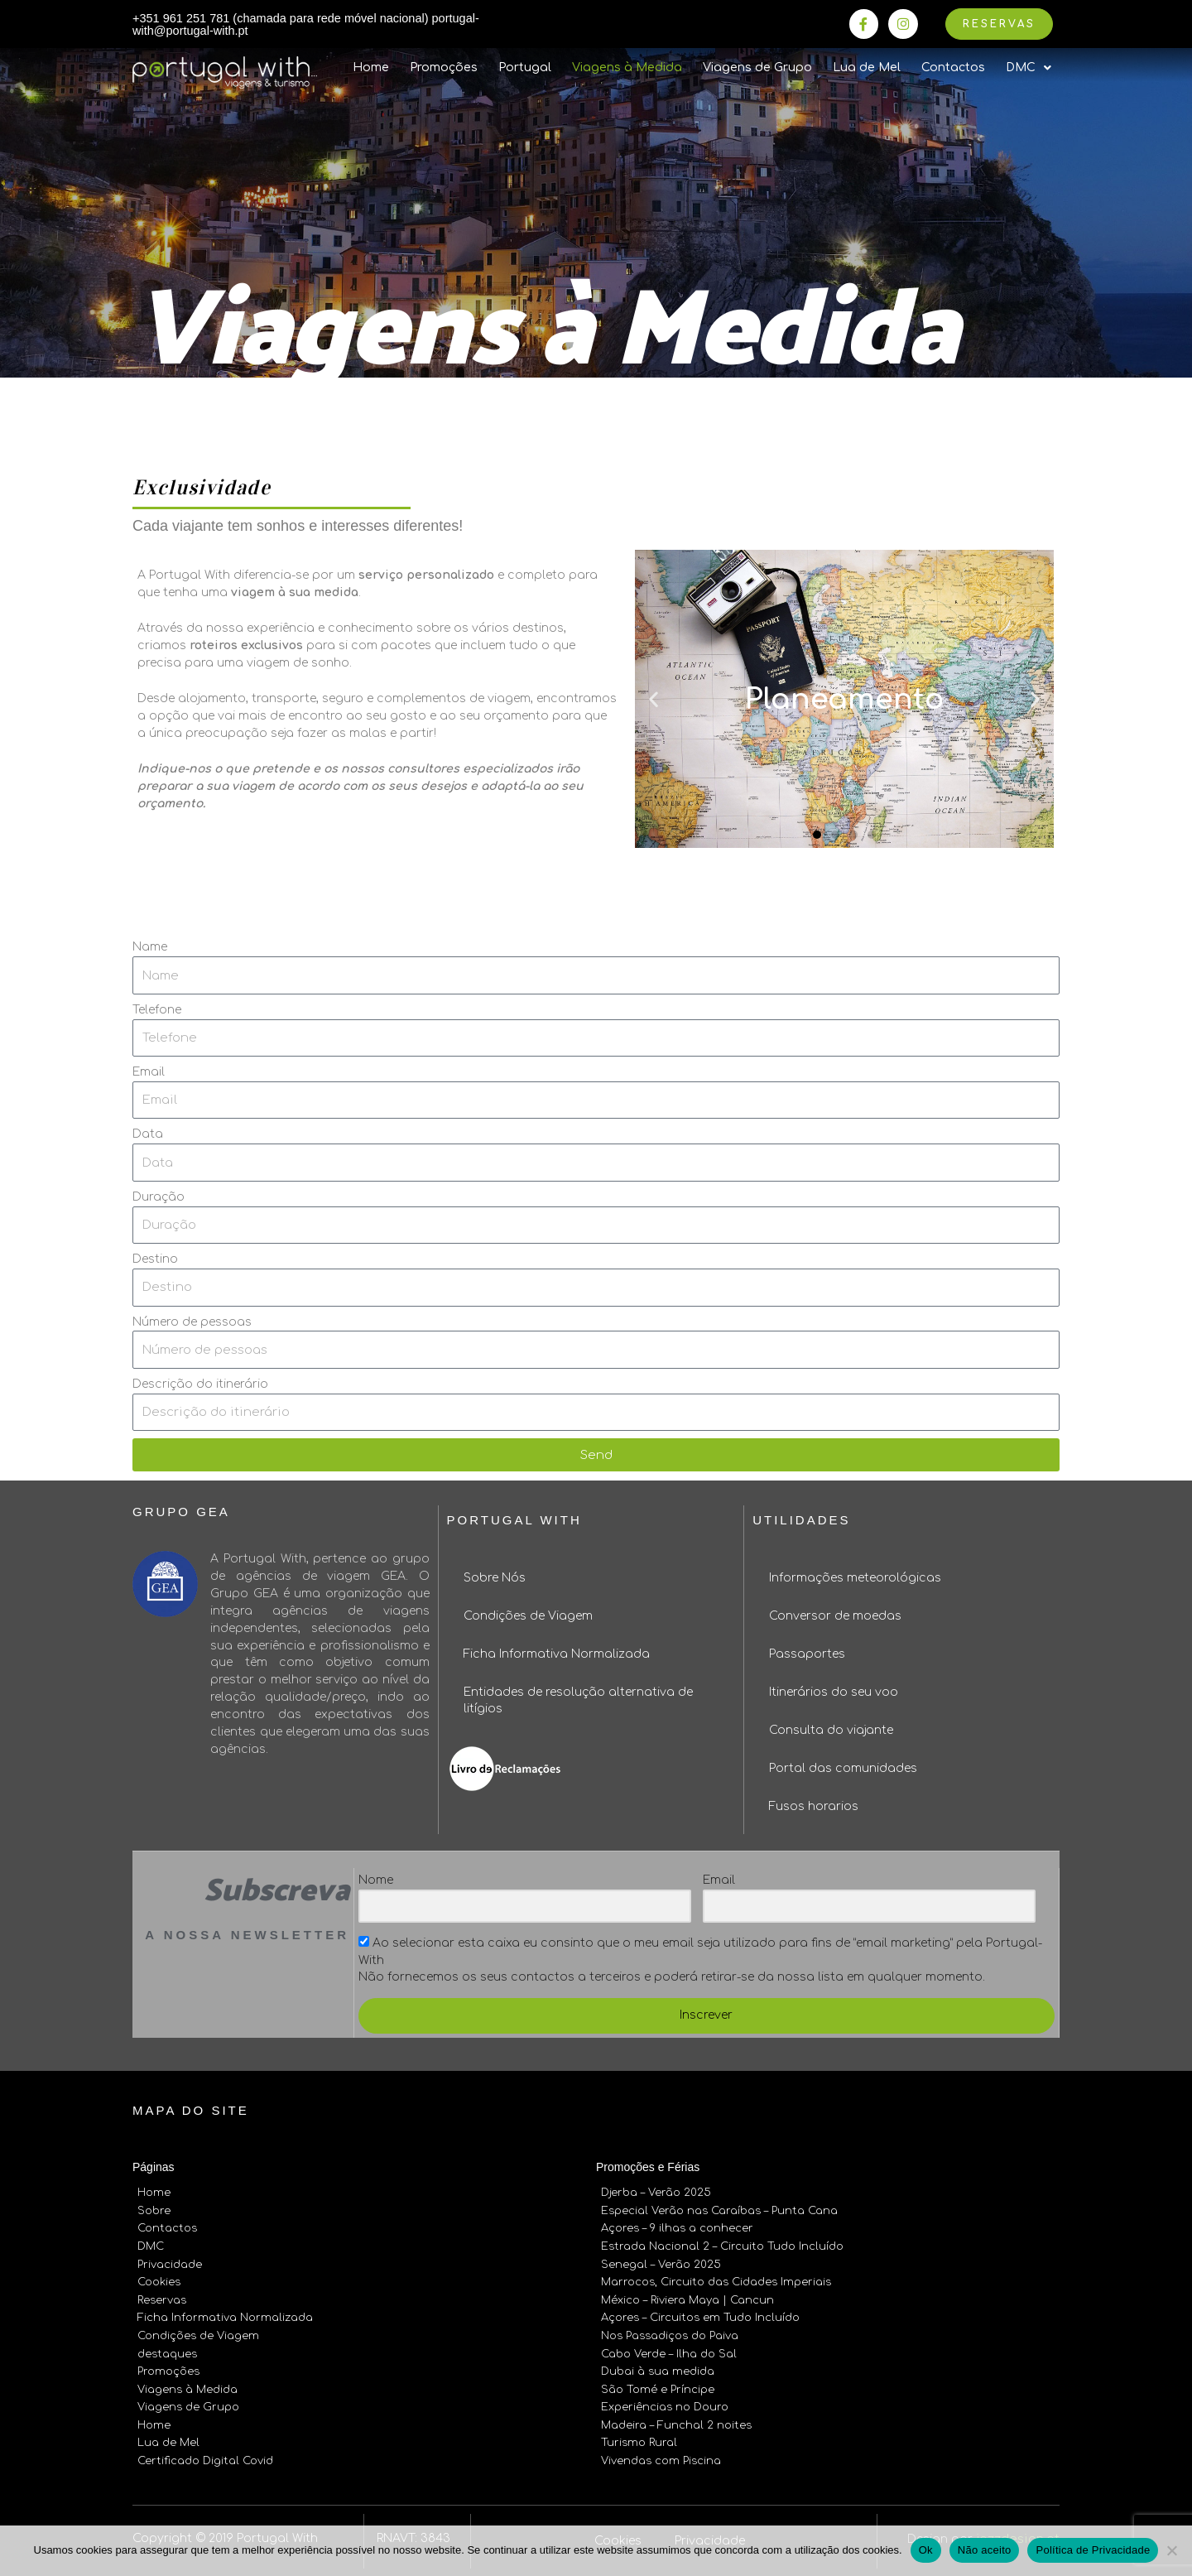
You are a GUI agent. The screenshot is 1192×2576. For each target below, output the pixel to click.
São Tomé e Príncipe (657, 2384)
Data (147, 1135)
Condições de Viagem (528, 1617)
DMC (150, 2245)
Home (371, 69)
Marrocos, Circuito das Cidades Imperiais (716, 2280)
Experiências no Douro (664, 2401)
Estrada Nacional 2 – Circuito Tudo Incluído (722, 2245)
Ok (926, 2550)
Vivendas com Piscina (661, 2453)
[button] (817, 835)
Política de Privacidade (1093, 2550)
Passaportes (807, 1655)
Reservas (161, 2298)
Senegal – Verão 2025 (661, 2263)
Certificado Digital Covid (205, 2453)
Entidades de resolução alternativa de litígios (578, 1702)
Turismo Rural (639, 2436)
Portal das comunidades (843, 1770)
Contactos (953, 69)
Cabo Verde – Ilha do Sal (669, 2350)
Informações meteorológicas (855, 1579)
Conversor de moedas (835, 1617)
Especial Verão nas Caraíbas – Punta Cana (719, 2211)
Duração (158, 1198)
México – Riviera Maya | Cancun (687, 2298)
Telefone (156, 1010)
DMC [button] (1028, 69)
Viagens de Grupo (757, 69)
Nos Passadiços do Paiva (669, 2332)
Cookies (158, 2280)
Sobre (154, 2211)
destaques (167, 2350)
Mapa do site (190, 2112)
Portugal (524, 69)
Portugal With (514, 1521)
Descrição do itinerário (200, 1385)
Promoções (444, 69)
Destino (155, 1260)
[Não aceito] (1171, 2550)
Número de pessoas (192, 1323)
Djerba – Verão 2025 (656, 2194)
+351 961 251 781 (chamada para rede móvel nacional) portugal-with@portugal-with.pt (285, 25)
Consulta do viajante (831, 1732)
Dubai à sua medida (657, 2366)
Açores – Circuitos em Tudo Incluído (700, 2315)
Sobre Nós (495, 1579)
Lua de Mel (867, 69)
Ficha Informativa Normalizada (557, 1655)
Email (148, 1073)
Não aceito (985, 2550)
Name (149, 948)
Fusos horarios (813, 1808)
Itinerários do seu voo (833, 1694)
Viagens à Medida (627, 69)
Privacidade (169, 2263)
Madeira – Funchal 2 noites (676, 2418)
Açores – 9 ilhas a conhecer (677, 2228)
